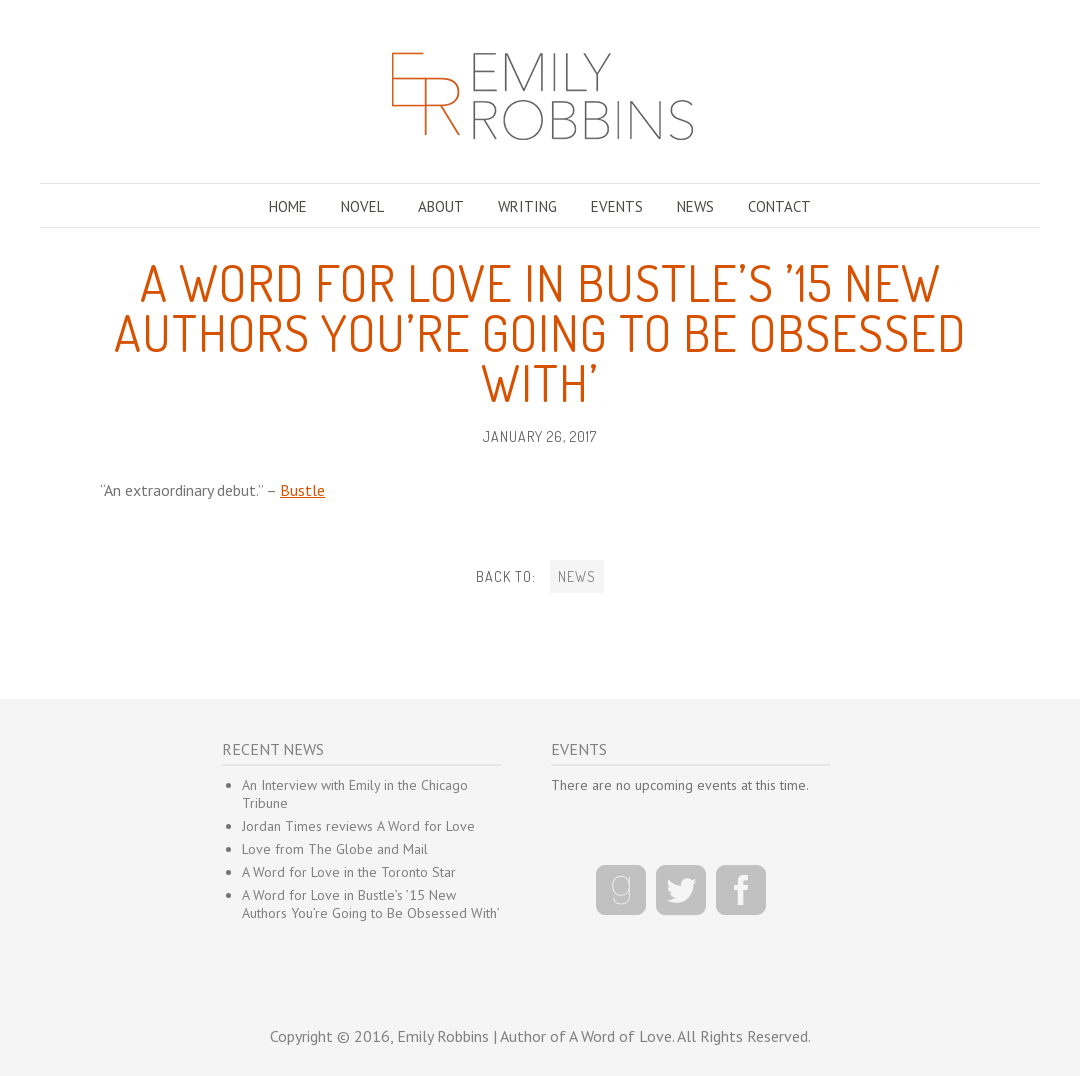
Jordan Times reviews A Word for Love (358, 826)
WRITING (527, 206)
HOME (288, 206)
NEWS (695, 206)
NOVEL (362, 206)
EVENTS (617, 206)
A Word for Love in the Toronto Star (349, 872)
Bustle (302, 490)
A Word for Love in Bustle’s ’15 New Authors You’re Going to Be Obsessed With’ (371, 904)
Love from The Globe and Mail (335, 849)
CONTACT (779, 206)
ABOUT (441, 206)
